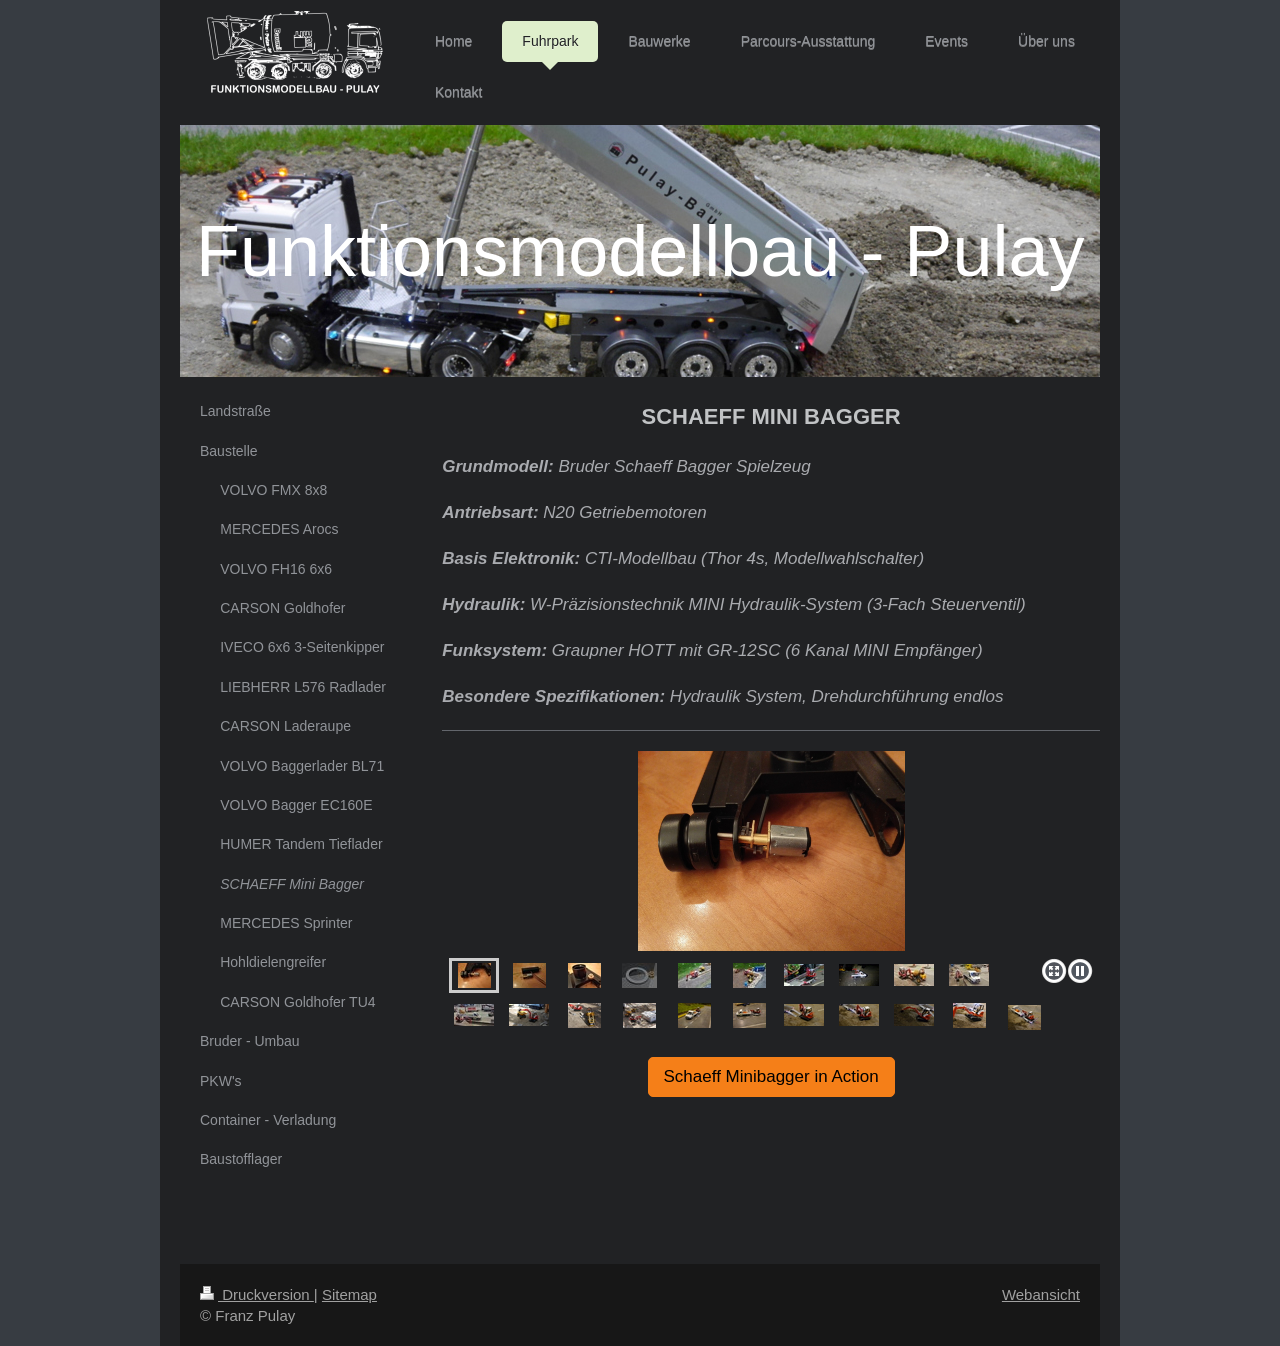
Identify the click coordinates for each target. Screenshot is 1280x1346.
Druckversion (257, 1294)
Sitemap (349, 1294)
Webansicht (1041, 1294)
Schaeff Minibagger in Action (771, 1076)
